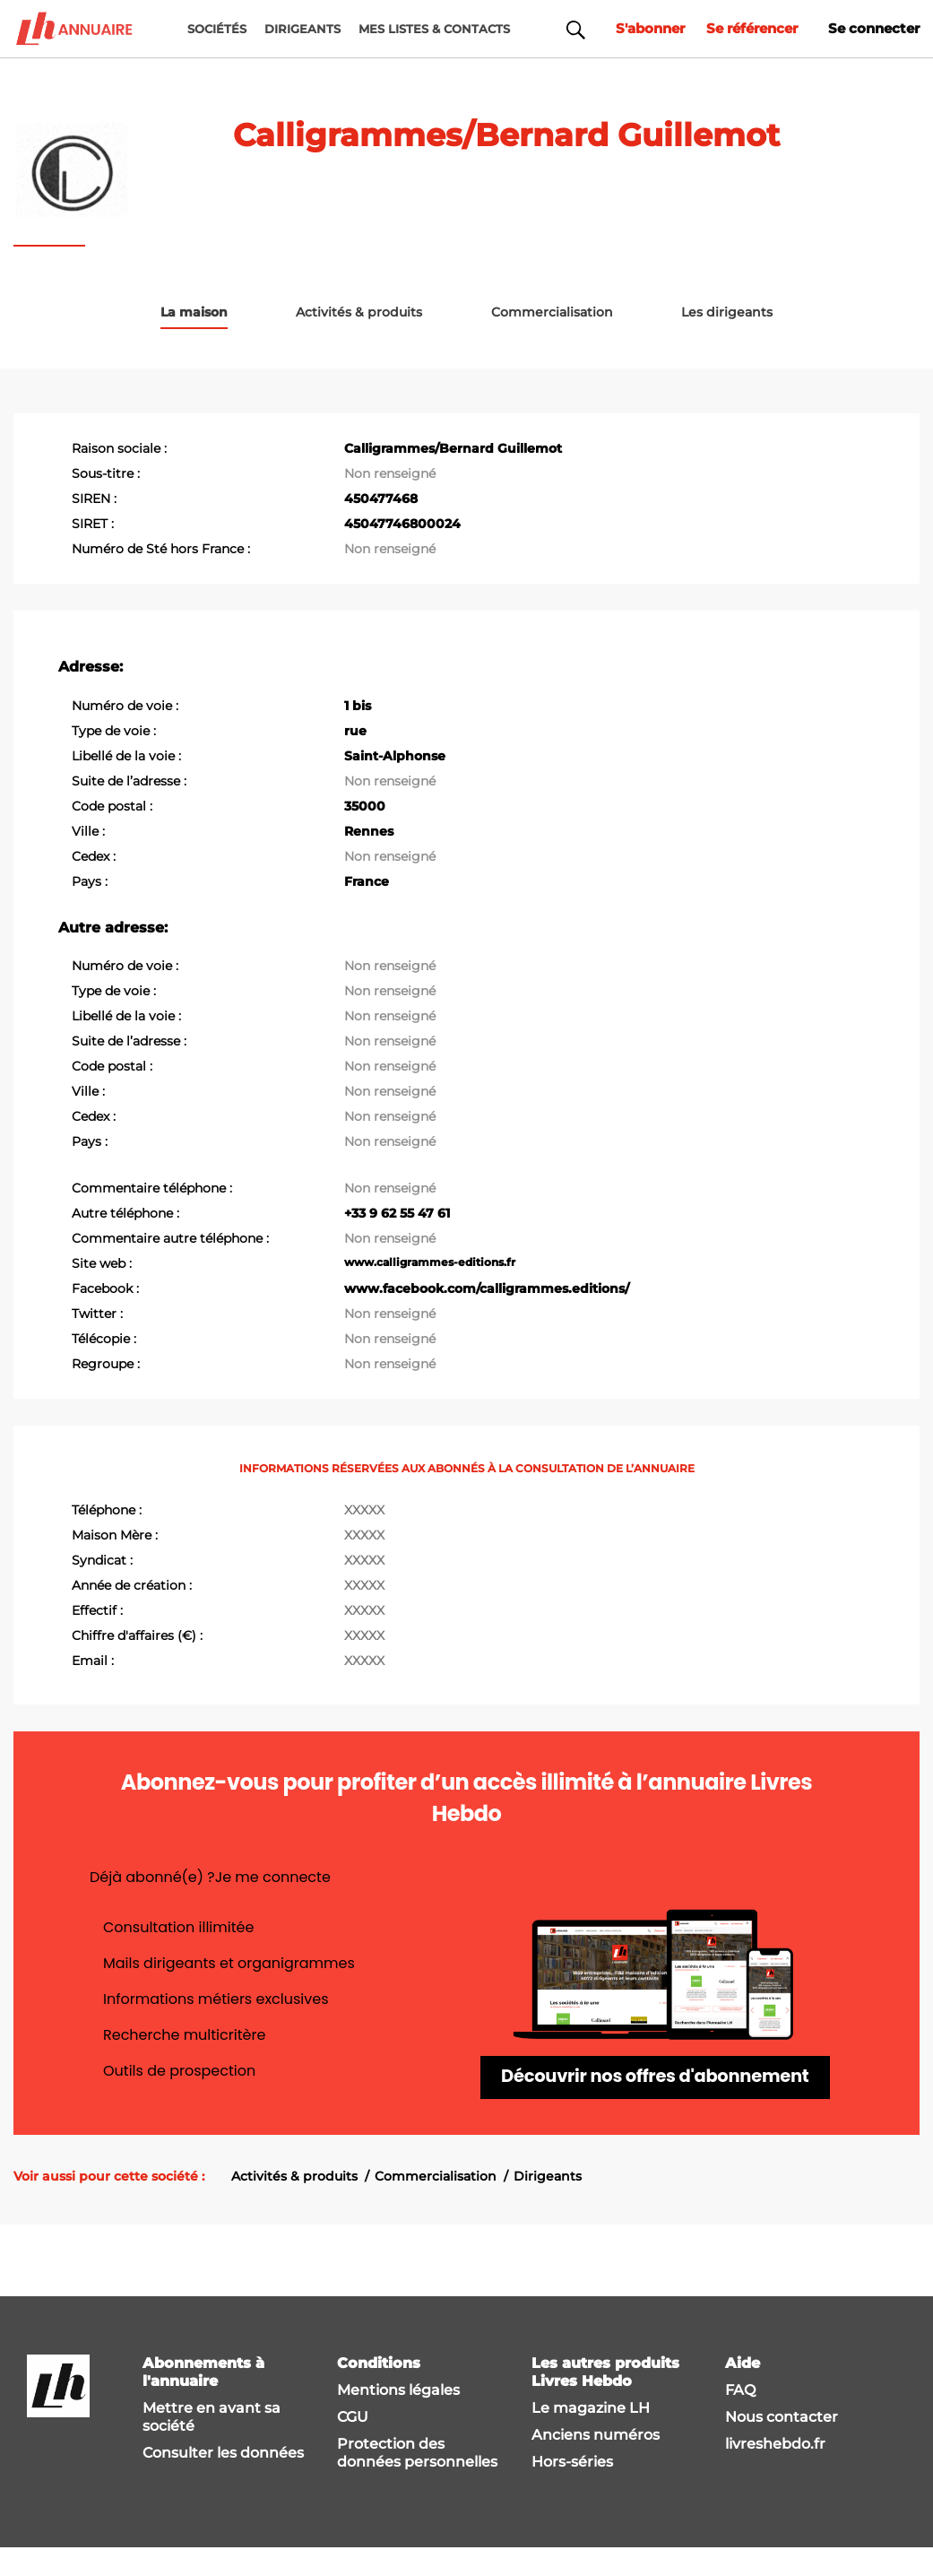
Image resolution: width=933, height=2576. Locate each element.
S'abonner (633, 28)
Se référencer (742, 28)
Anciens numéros (595, 2462)
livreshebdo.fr (775, 2471)
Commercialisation (436, 2204)
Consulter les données (223, 2480)
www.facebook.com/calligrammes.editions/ (486, 1287)
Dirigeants (548, 2204)
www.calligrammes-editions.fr (429, 1261)
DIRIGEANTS (302, 29)
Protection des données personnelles (417, 2480)
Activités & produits (294, 2204)
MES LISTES (434, 29)
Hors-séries (572, 2489)
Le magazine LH (590, 2435)
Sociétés (216, 29)
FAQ (740, 2417)
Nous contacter (781, 2444)
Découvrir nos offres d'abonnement (655, 2091)
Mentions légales (398, 2417)
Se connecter (871, 28)
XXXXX (364, 1509)
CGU (352, 2444)
